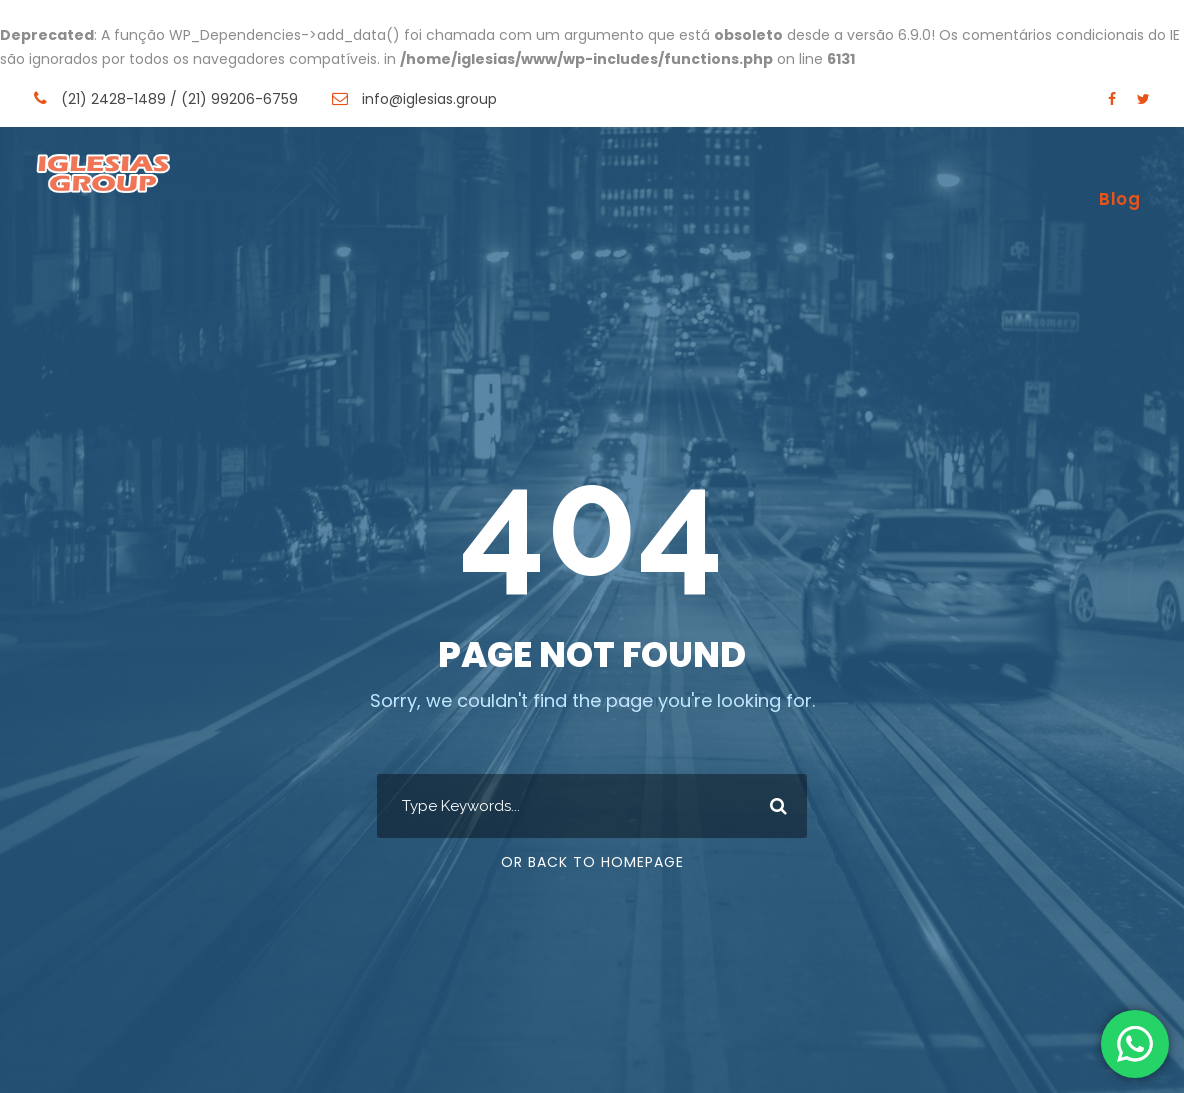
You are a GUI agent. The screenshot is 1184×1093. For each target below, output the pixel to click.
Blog (1119, 199)
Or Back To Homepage (592, 862)
